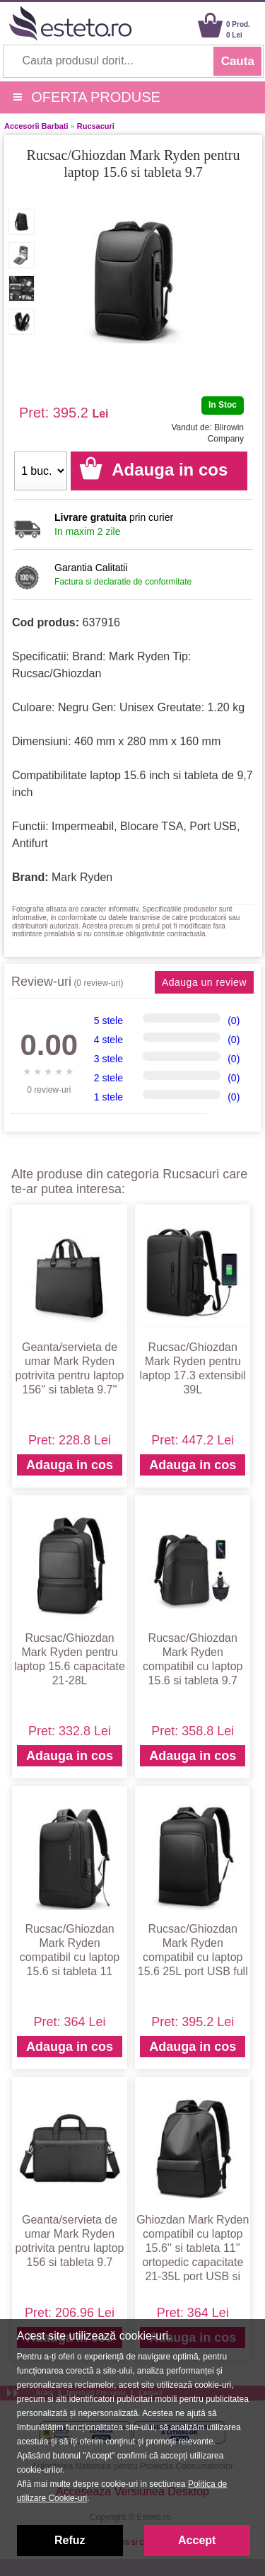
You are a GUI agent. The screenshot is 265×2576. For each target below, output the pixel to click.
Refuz (70, 2540)
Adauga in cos (69, 1465)
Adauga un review (204, 982)
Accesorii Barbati (36, 126)
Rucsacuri (95, 126)
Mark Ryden (82, 877)
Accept (197, 2540)
